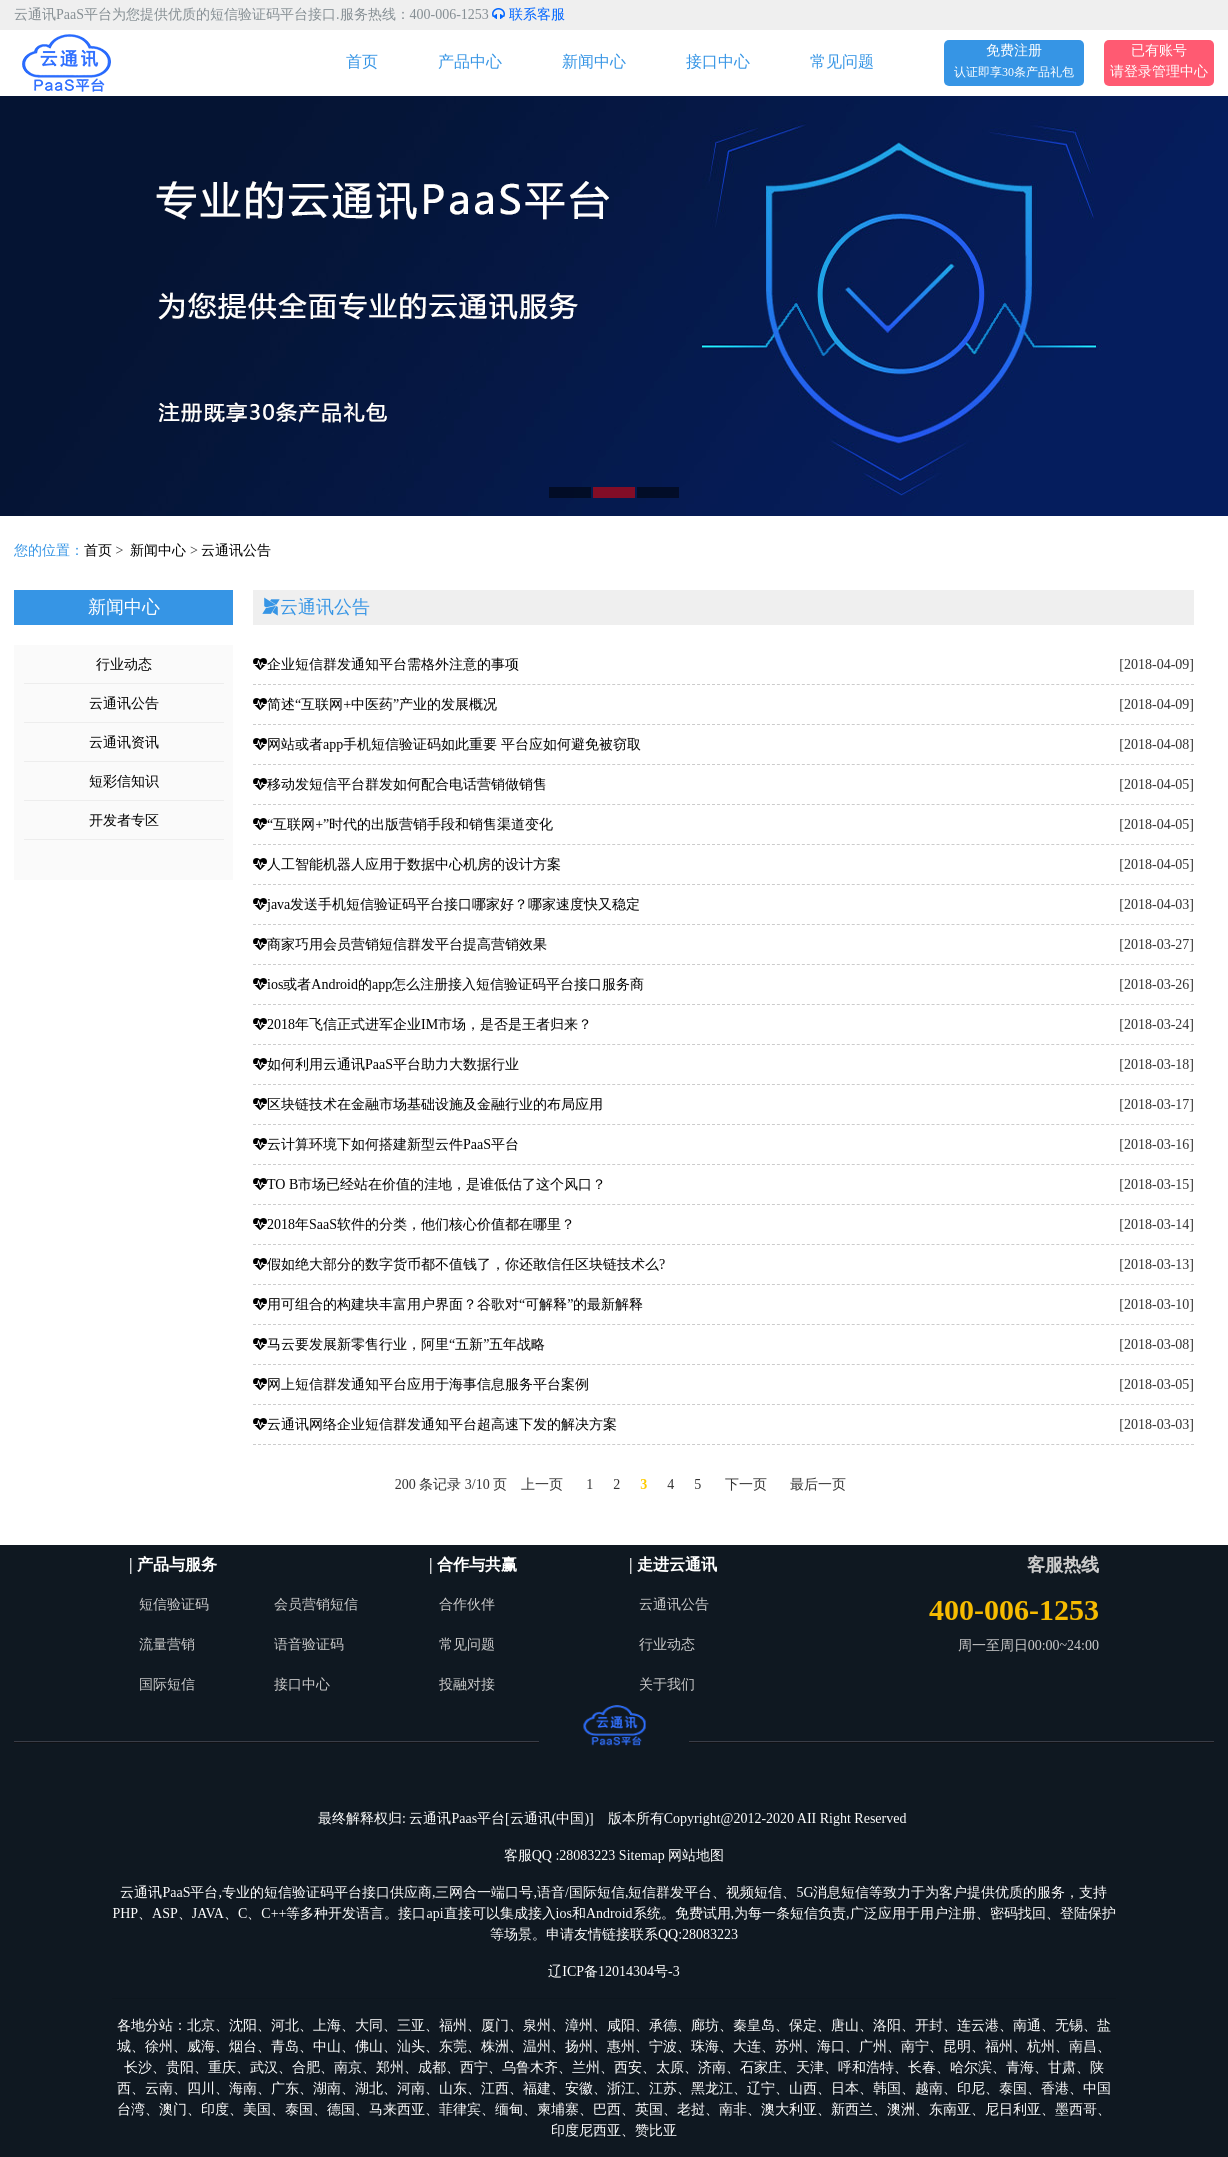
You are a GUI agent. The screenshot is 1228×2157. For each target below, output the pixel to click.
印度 (215, 2109)
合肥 (306, 2067)
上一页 (542, 1484)
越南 (929, 2088)
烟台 (243, 2046)
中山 (327, 2046)
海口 (831, 2046)
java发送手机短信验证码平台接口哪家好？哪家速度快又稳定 (446, 904)
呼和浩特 (866, 2067)
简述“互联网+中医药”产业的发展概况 (375, 704)
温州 (537, 2046)
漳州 (579, 2025)
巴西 (607, 2109)
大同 (369, 2025)
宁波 (663, 2046)
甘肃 (1062, 2067)
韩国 (887, 2088)
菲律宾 (460, 2109)
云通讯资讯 (124, 742)
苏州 (789, 2046)
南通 (1027, 2025)
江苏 (663, 2088)
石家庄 (761, 2067)
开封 (929, 2025)
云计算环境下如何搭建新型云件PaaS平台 (386, 1144)
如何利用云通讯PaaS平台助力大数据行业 (386, 1064)
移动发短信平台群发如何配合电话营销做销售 (400, 784)
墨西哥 (1076, 2109)
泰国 (1013, 2088)
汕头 (411, 2046)
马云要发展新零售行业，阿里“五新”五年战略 (399, 1344)
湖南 (327, 2088)
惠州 (621, 2046)
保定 (803, 2025)
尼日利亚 (1013, 2109)
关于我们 (667, 1684)
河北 (285, 2025)
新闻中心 (594, 61)
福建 (537, 2088)
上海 (327, 2025)
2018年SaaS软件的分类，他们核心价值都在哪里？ (414, 1224)
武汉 (264, 2067)
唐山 (845, 2025)
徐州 (159, 2046)
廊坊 (705, 2025)
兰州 (586, 2067)
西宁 (474, 2067)
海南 (243, 2088)
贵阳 (180, 2067)
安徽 (579, 2088)
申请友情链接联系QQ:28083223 (642, 1934)
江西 (495, 2088)
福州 (453, 2025)
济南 (712, 2067)
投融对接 (467, 1684)
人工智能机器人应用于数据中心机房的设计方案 (407, 864)
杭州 (1041, 2046)
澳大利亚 (789, 2109)
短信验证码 (174, 1604)
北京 (201, 2025)
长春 (922, 2067)
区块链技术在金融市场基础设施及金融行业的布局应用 (428, 1104)
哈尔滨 (971, 2067)
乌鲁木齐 (530, 2067)
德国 (341, 2109)
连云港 (978, 2025)
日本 (845, 2088)
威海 (201, 2046)
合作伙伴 (467, 1604)
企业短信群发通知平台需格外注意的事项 (386, 664)
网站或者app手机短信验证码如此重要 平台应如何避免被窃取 (447, 744)
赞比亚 (656, 2130)
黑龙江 (712, 2088)
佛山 (369, 2046)
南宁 (915, 2046)
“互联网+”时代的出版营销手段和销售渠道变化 (403, 824)
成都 (432, 2067)
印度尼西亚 (586, 2130)
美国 (257, 2109)
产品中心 (470, 61)
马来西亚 (397, 2109)
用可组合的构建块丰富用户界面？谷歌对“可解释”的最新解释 (448, 1304)
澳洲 (901, 2109)
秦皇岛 (754, 2025)
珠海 (705, 2046)
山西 (803, 2088)
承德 (663, 2025)
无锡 (1069, 2025)
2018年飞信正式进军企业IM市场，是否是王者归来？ (422, 1024)
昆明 (957, 2046)
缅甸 (509, 2109)
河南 (411, 2088)
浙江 (621, 2088)
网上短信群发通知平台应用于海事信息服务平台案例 (421, 1384)
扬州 (579, 2046)
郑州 (390, 2067)
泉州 (537, 2025)
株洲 (495, 2046)
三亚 (411, 2025)
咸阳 (621, 2025)
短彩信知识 (124, 781)
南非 (733, 2109)
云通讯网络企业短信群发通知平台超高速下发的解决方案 (435, 1424)
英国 (649, 2109)
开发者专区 (124, 820)
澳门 (173, 2109)
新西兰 (852, 2109)
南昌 (1083, 2046)
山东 (453, 2088)
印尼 (971, 2088)
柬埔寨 (558, 2109)
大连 (747, 2046)
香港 (1055, 2088)
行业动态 (124, 664)
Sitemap (642, 1855)
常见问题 (842, 61)
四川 (201, 2088)
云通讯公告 (236, 550)
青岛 (285, 2046)
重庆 (222, 2067)
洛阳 (887, 2025)
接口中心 (718, 61)
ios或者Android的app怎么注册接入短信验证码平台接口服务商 (448, 984)
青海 (1020, 2067)
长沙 (138, 2067)
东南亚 (950, 2109)
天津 (810, 2067)
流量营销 (167, 1644)
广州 (873, 2046)
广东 (285, 2088)
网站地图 (696, 1855)
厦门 (495, 2025)
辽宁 (761, 2088)
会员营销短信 (316, 1604)
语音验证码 (309, 1644)
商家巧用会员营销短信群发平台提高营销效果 (400, 944)
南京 (348, 2067)
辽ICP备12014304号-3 (613, 1971)
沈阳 (243, 2025)
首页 (362, 61)
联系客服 (528, 14)
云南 (159, 2088)
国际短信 (167, 1684)
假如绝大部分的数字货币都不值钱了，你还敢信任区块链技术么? (459, 1264)
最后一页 (818, 1484)
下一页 (746, 1484)
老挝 (691, 2109)
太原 (670, 2067)
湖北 (369, 2088)
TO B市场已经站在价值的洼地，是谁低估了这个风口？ (429, 1184)
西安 (628, 2067)
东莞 (453, 2046)
